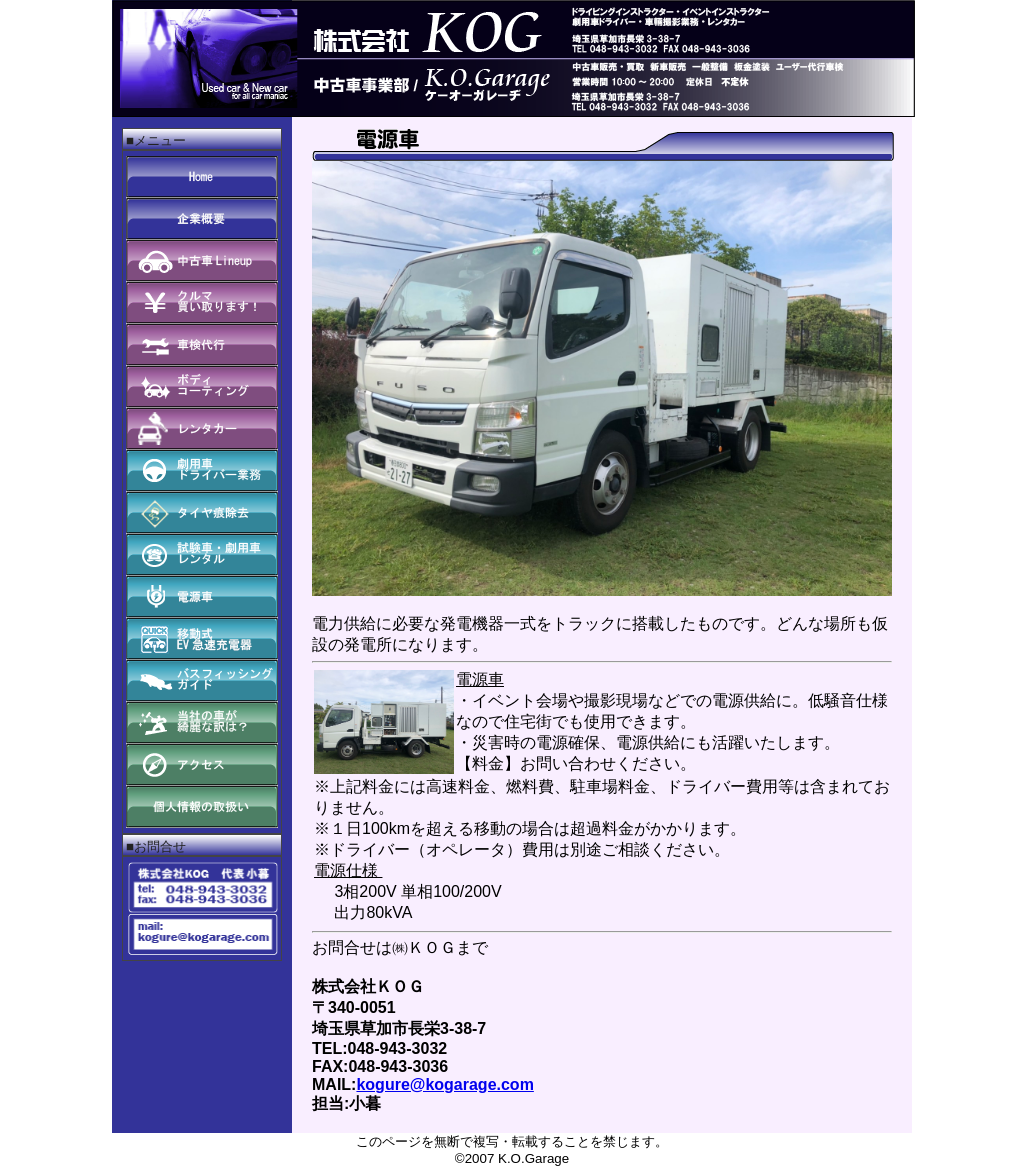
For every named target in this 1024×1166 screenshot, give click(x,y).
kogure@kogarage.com (444, 1084)
